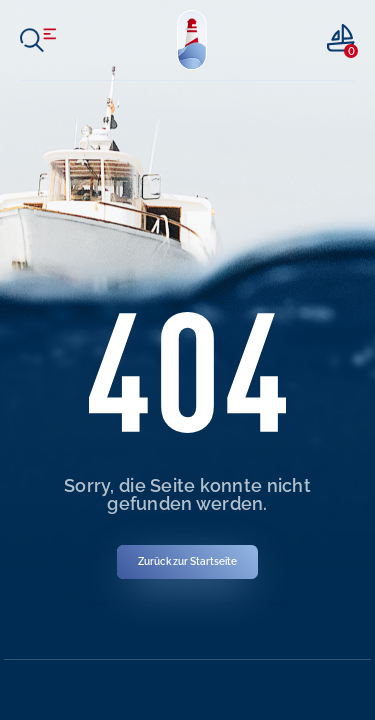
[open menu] (38, 40)
